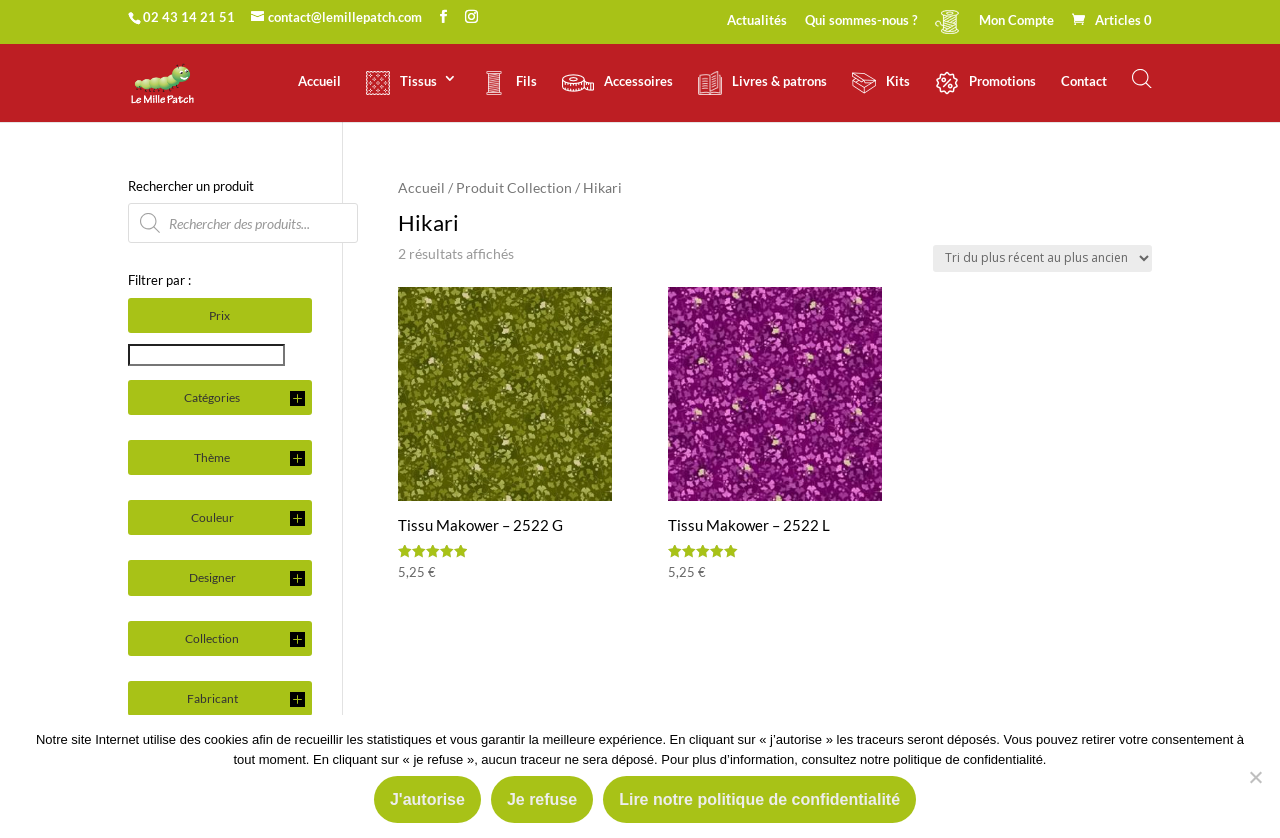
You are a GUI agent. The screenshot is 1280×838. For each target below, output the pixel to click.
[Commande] (1042, 258)
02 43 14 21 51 (189, 17)
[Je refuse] (1255, 777)
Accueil (319, 81)
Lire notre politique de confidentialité (759, 799)
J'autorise (427, 799)
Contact (1084, 81)
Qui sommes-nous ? (861, 21)
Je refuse (542, 799)
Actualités (757, 21)
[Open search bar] (1142, 78)
